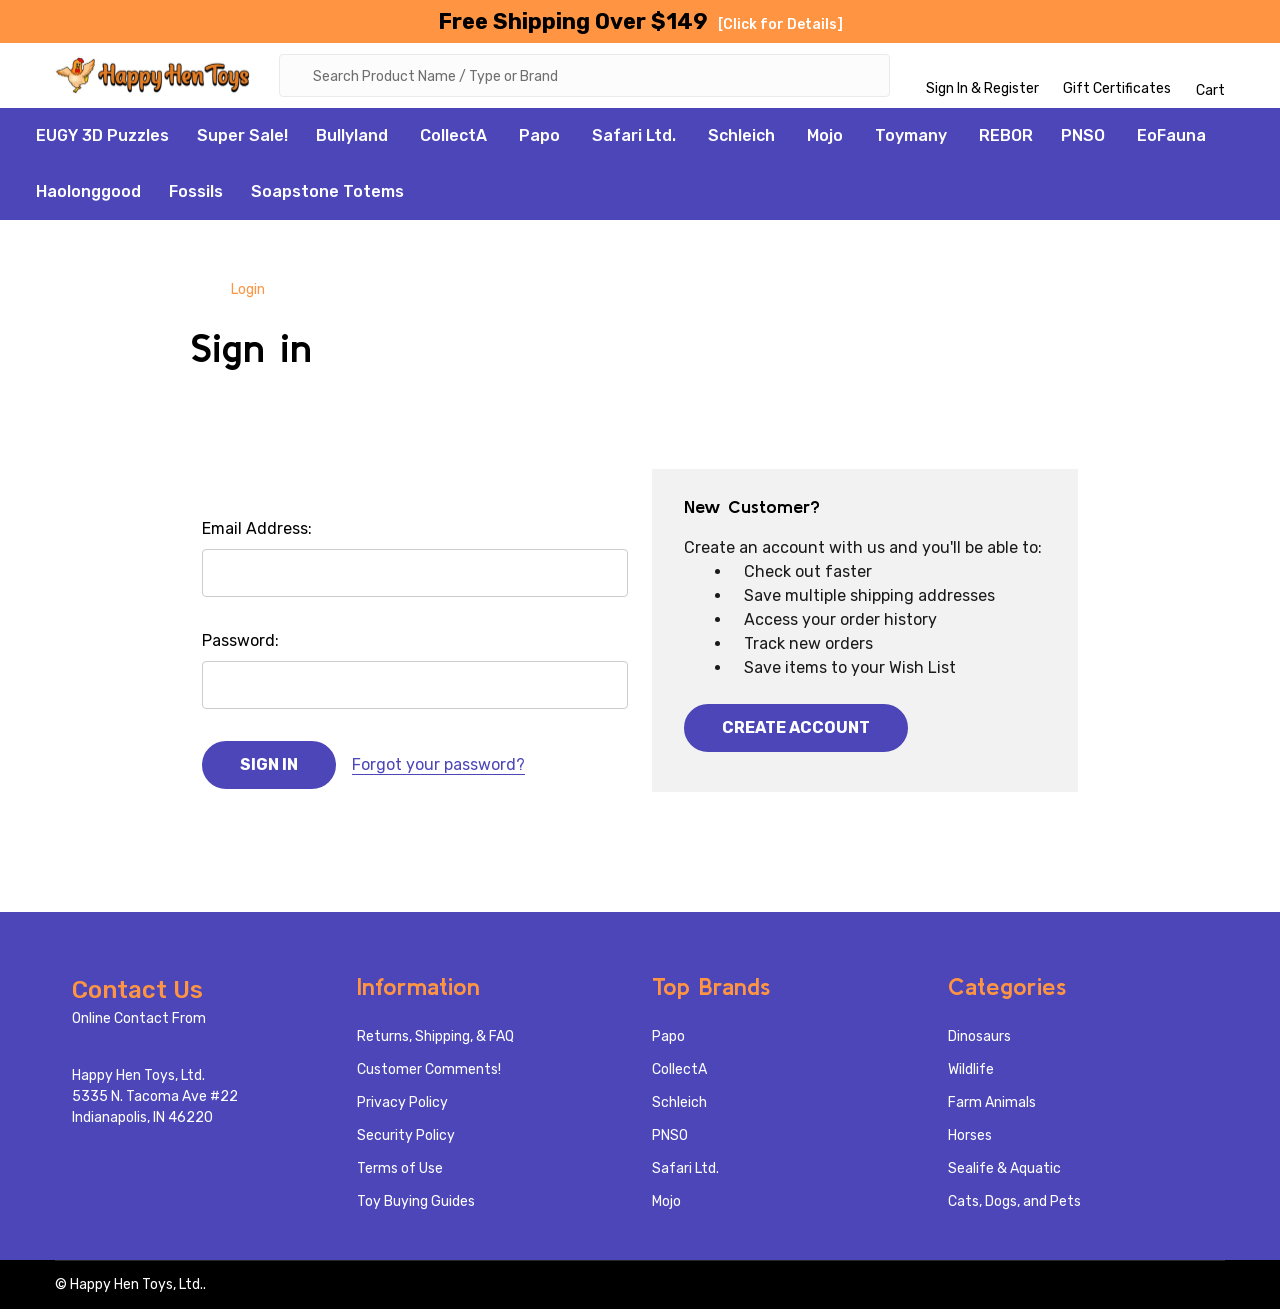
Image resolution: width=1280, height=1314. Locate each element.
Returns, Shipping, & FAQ (435, 1041)
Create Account (796, 732)
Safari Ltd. (634, 140)
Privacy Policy (402, 1107)
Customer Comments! (429, 1074)
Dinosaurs (979, 1041)
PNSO (1083, 140)
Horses (970, 1140)
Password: (240, 645)
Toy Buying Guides (416, 1206)
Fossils (196, 196)
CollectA (453, 140)
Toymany (911, 140)
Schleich (741, 140)
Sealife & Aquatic (1004, 1173)
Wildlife (971, 1074)
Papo (539, 140)
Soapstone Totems (327, 196)
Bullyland (352, 140)
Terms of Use (400, 1173)
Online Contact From (139, 1023)
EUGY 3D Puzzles (102, 140)
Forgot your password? (438, 769)
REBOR (1006, 140)
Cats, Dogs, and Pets (1014, 1206)
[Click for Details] (780, 24)
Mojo (825, 140)
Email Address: (257, 533)
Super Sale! (242, 140)
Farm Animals (992, 1107)
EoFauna (1171, 140)
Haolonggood (88, 196)
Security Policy (406, 1140)
